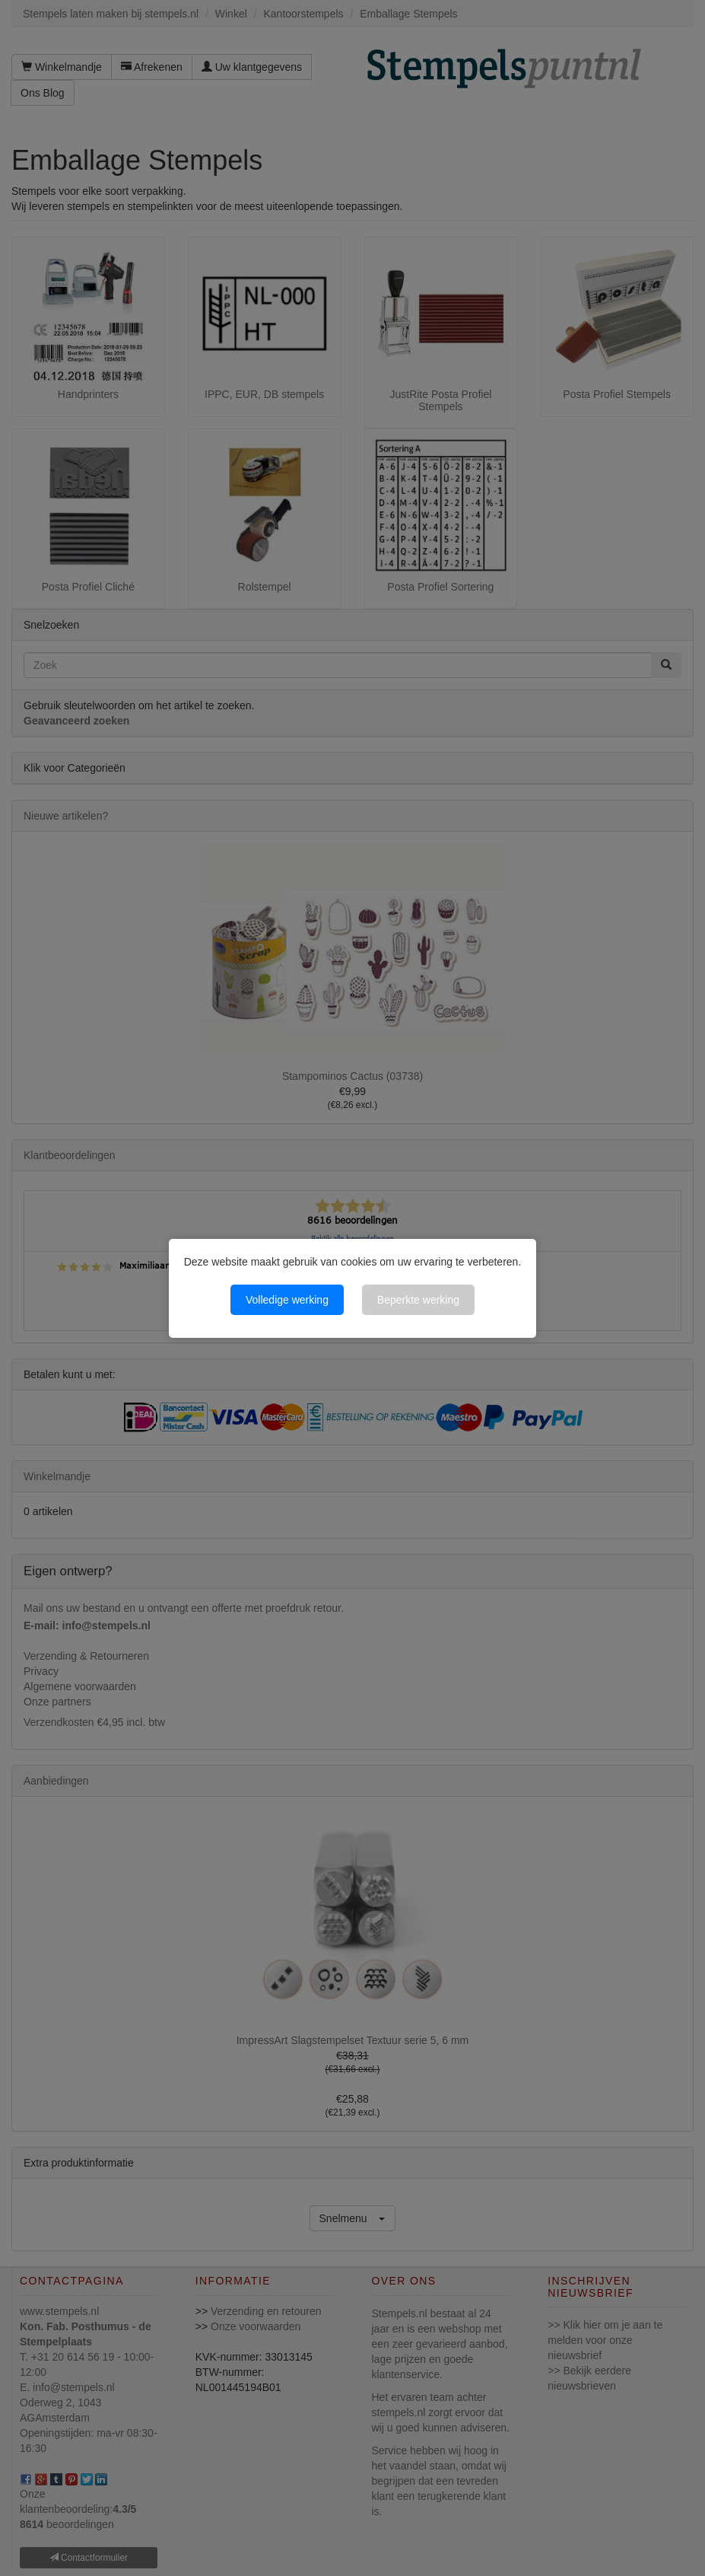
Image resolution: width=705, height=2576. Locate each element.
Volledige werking (287, 1300)
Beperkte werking (418, 1300)
